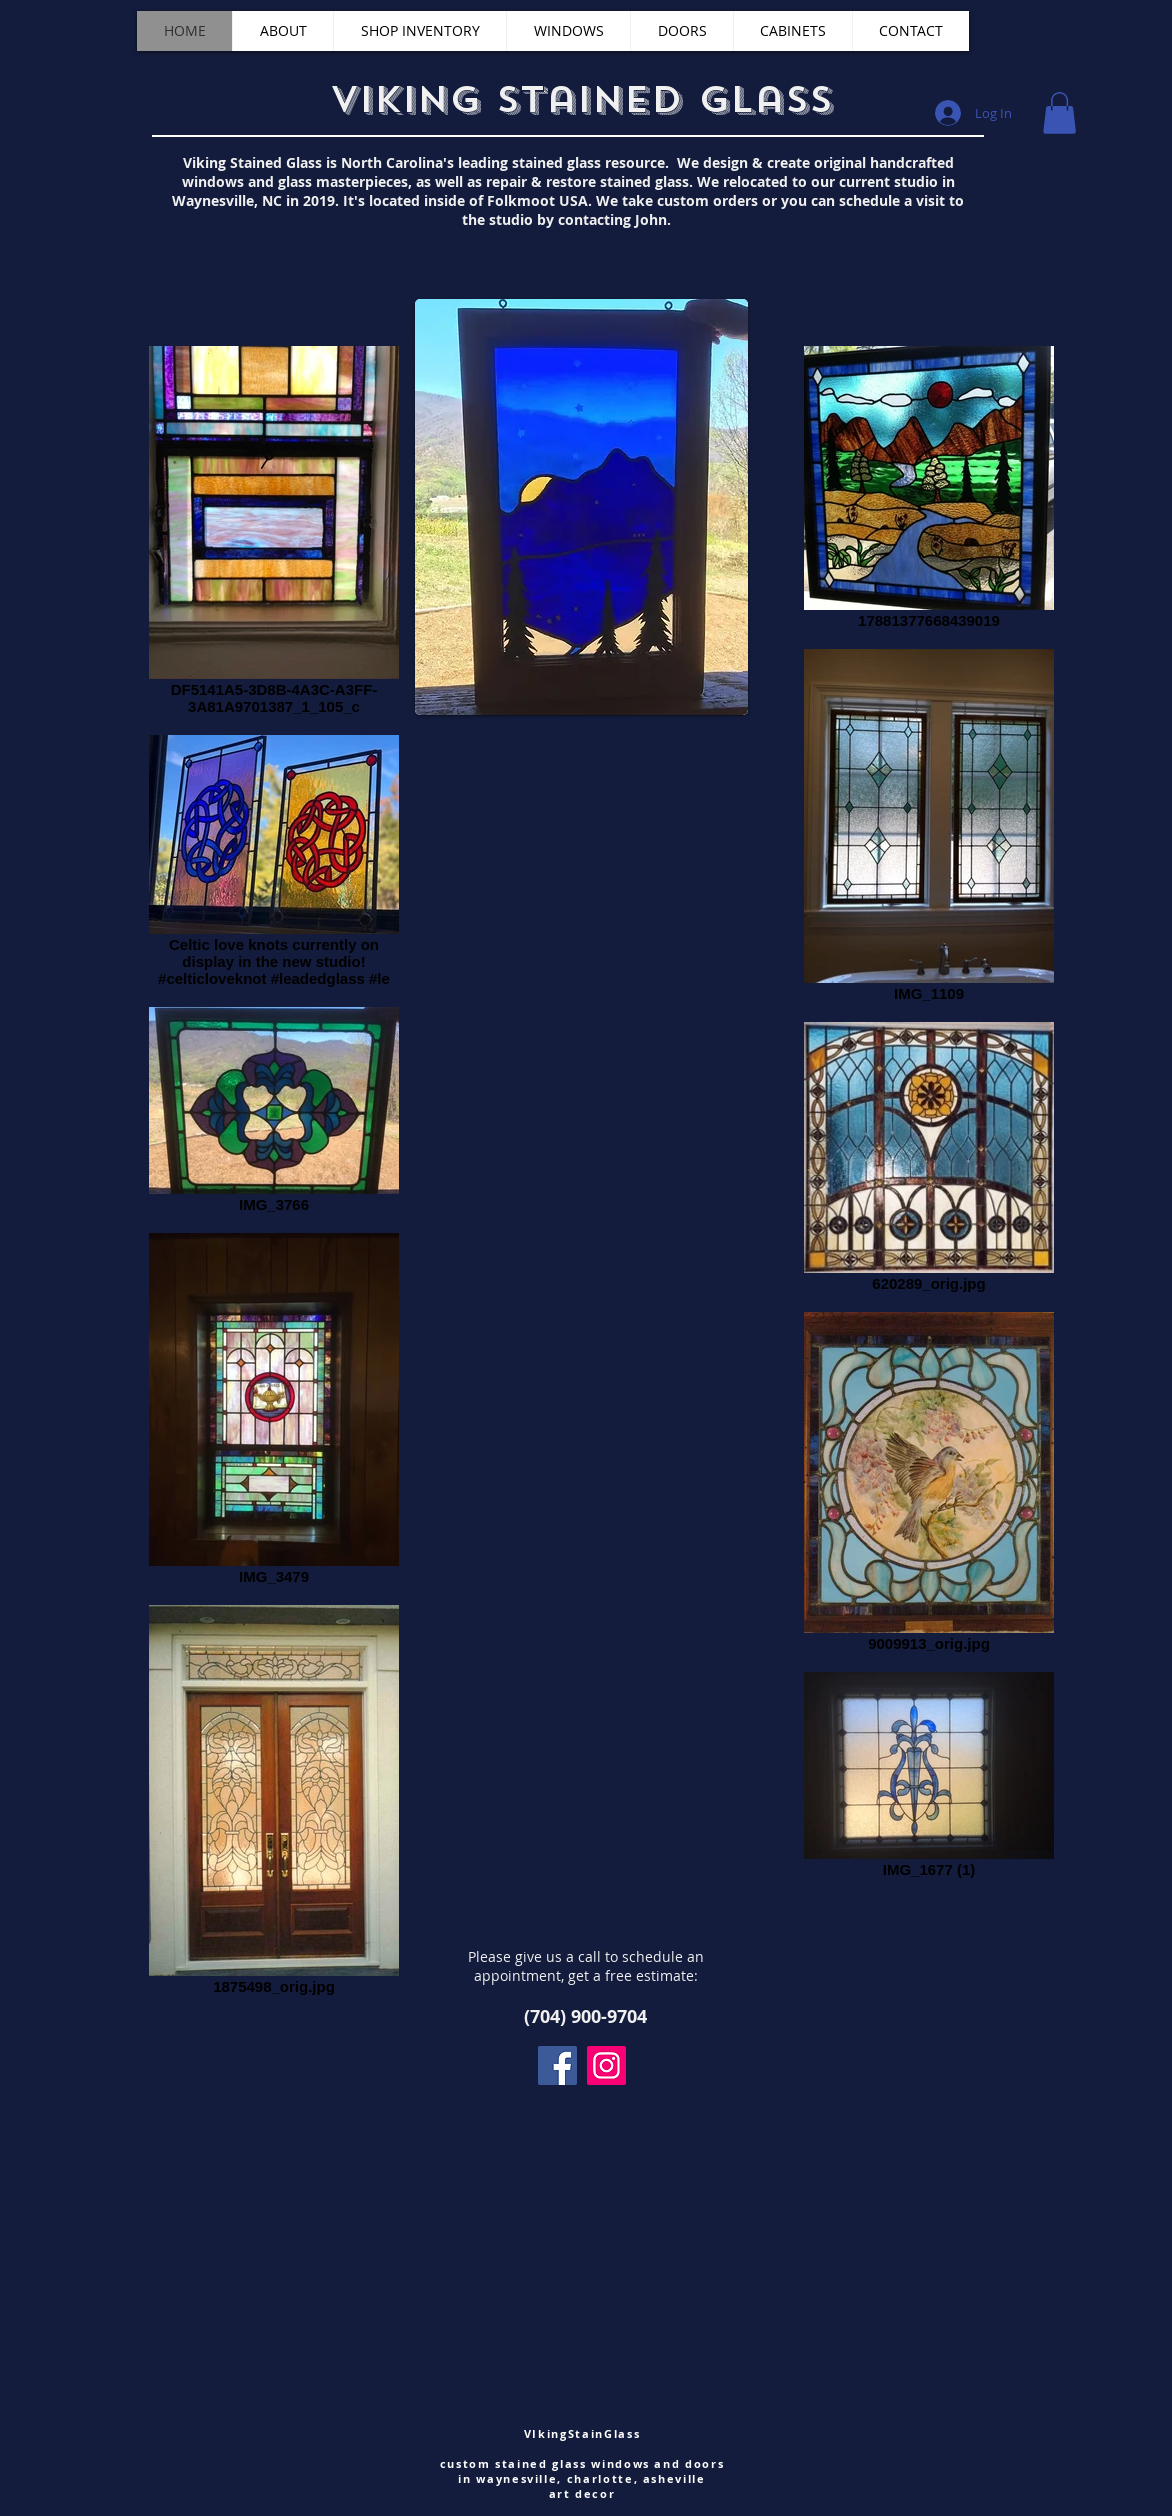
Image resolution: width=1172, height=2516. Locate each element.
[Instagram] (606, 2065)
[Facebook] (557, 2065)
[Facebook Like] (145, 92)
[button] (1059, 113)
